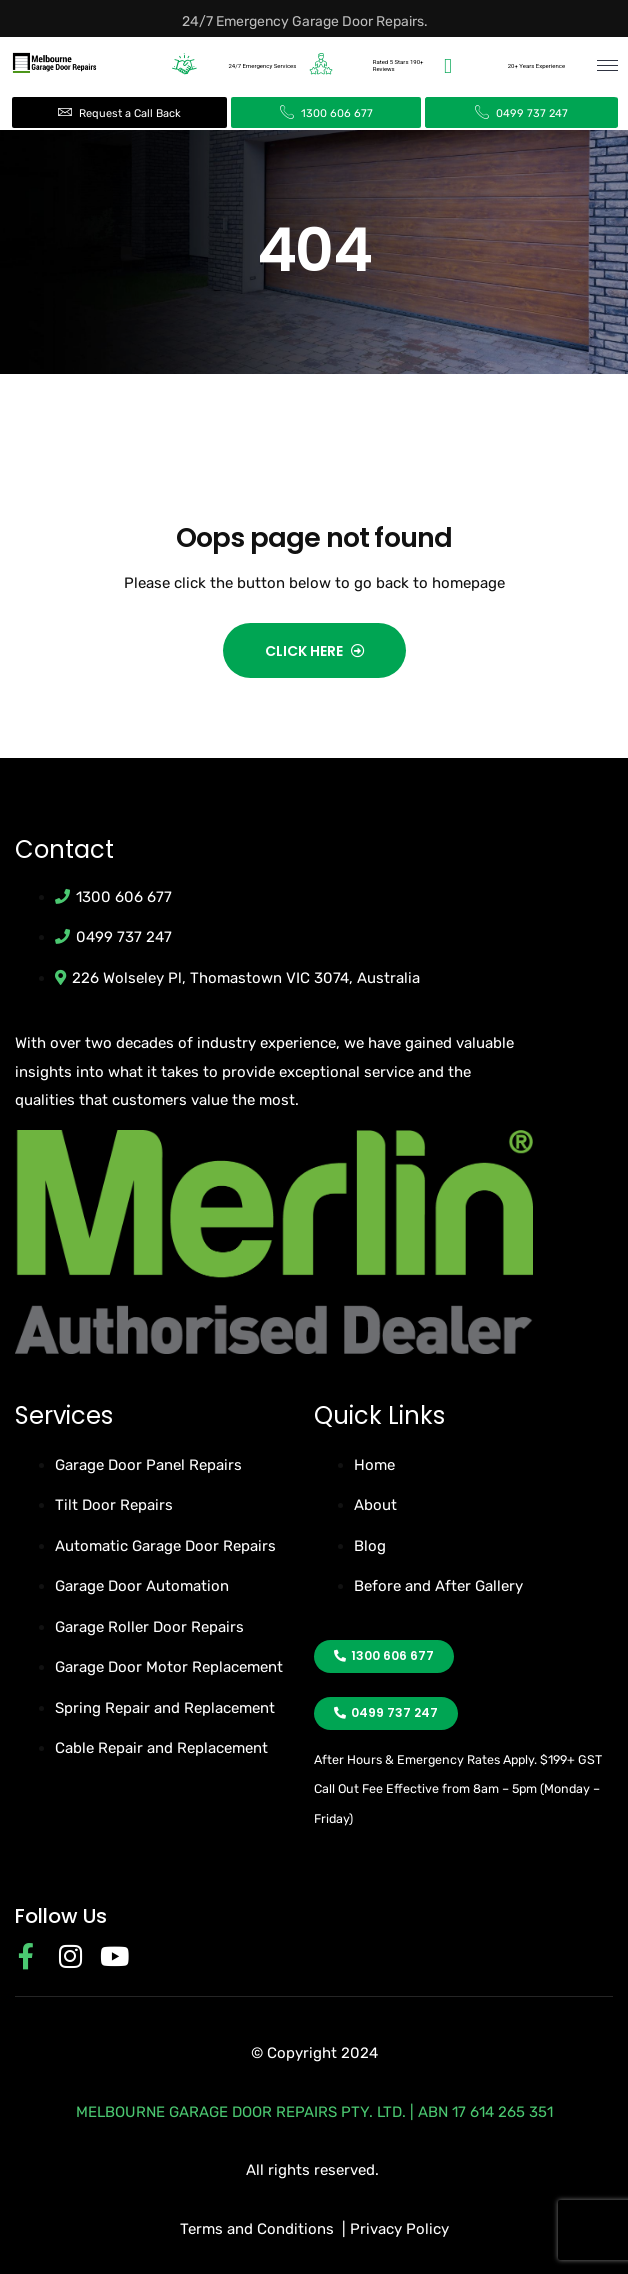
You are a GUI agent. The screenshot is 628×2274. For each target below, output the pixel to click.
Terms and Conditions (257, 2229)
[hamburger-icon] (607, 65)
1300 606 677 (335, 113)
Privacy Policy (399, 2229)
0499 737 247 (530, 113)
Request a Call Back (128, 113)
